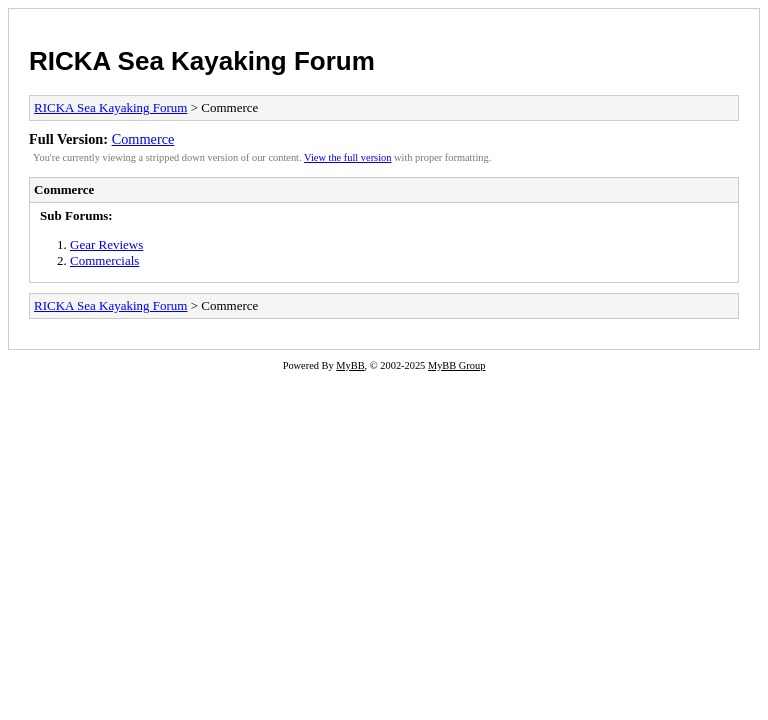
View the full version (347, 157)
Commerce (143, 139)
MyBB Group (456, 365)
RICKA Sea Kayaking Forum (202, 61)
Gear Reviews (106, 244)
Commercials (104, 260)
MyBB (350, 365)
